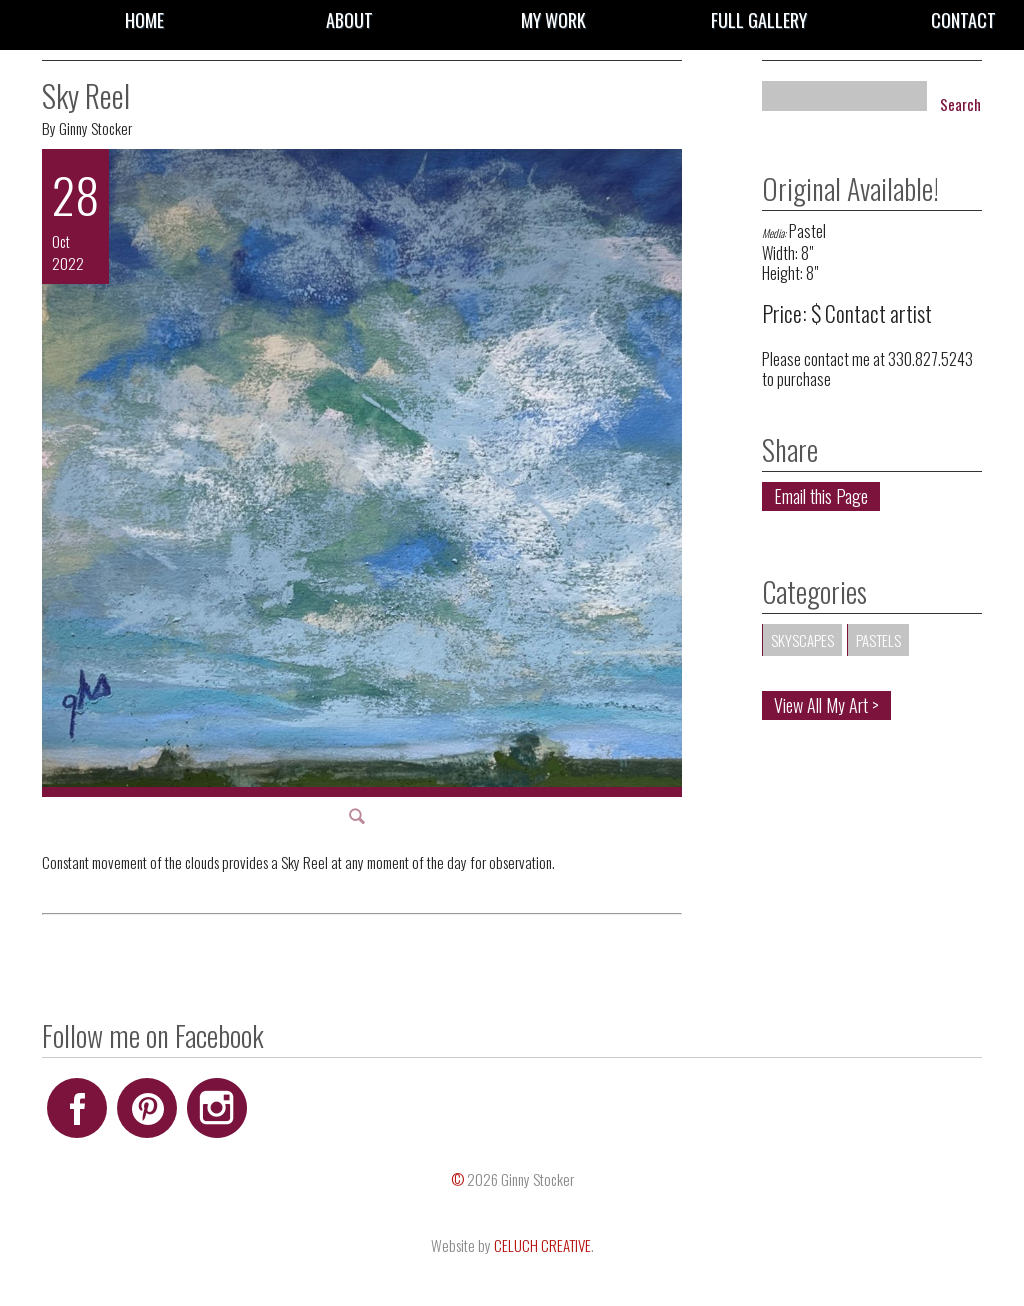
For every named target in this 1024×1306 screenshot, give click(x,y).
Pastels (878, 640)
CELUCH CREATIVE (542, 1245)
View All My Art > (826, 705)
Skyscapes (802, 640)
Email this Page (821, 496)
